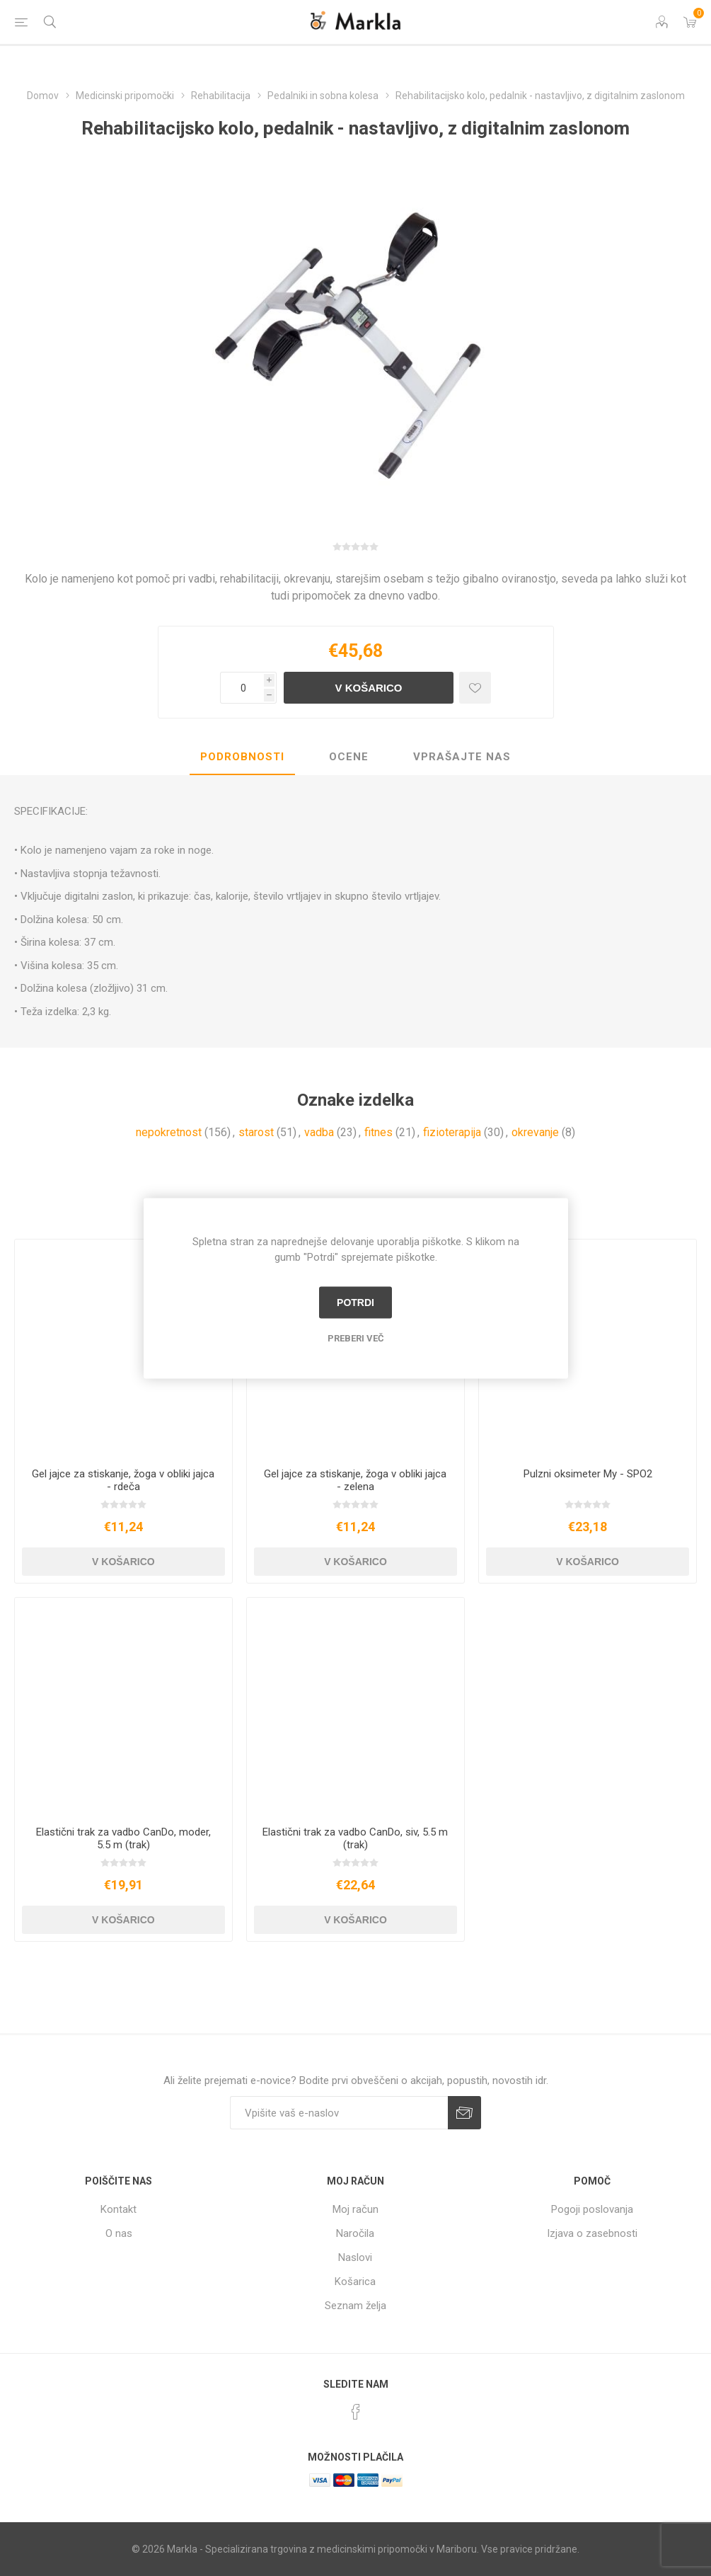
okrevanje (535, 1132)
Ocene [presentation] (349, 756)
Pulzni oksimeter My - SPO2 (588, 1473)
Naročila (355, 2233)
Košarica (355, 2281)
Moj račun (355, 2209)
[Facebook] (356, 2411)
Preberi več (356, 1337)
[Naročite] (339, 2112)
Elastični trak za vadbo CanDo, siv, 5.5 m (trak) (355, 1838)
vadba (319, 1132)
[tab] (242, 757)
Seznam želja (355, 2305)
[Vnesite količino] (242, 688)
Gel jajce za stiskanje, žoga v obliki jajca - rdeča (123, 1480)
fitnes (378, 1132)
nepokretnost (169, 1132)
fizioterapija (452, 1132)
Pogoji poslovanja (592, 2209)
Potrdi (355, 1302)
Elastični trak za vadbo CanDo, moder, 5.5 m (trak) (123, 1838)
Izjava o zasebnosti (592, 2233)
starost (256, 1132)
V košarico (368, 688)
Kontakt (118, 2209)
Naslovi (355, 2257)
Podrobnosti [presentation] (242, 756)
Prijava (464, 2112)
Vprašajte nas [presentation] (462, 756)
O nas (118, 2233)
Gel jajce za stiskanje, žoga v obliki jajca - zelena (355, 1480)
